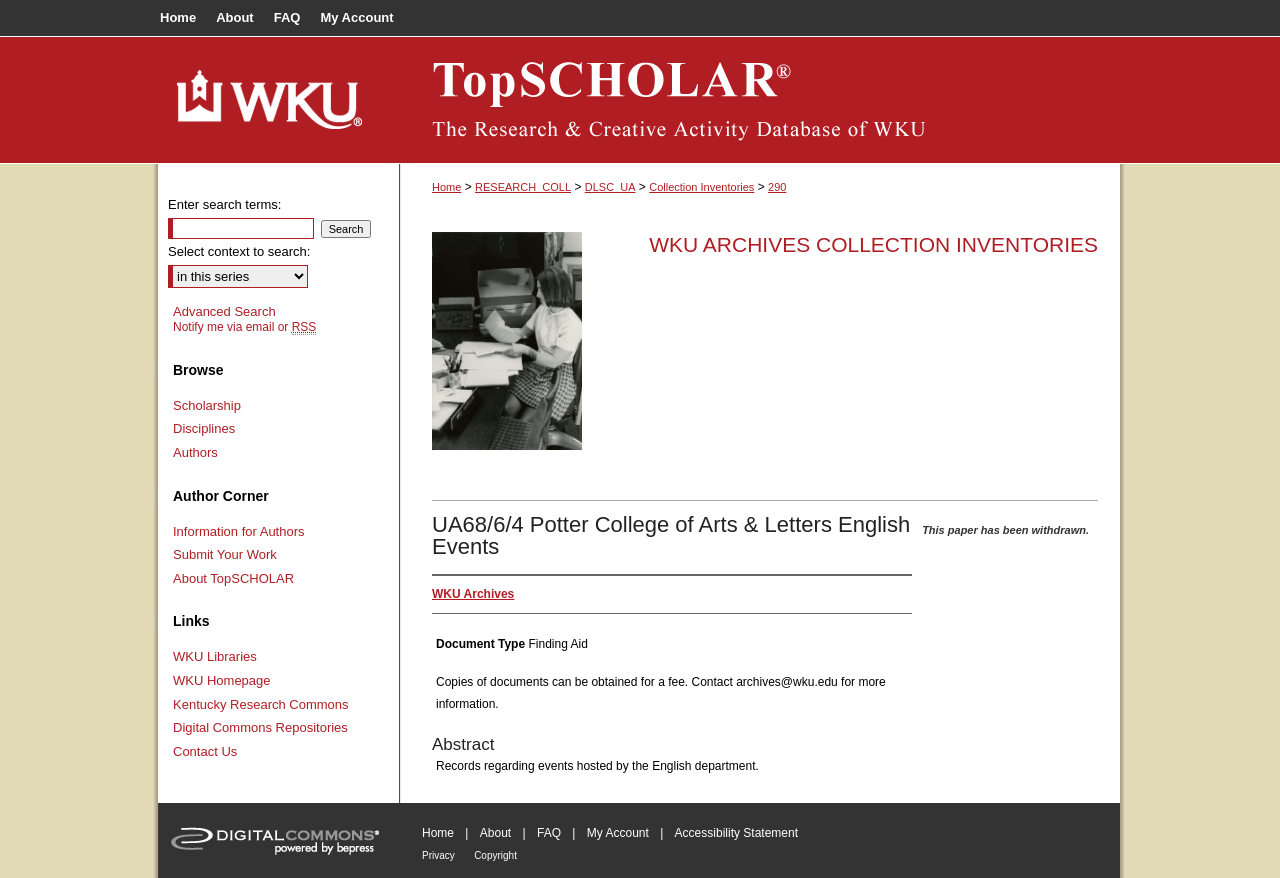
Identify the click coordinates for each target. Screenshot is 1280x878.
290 (777, 187)
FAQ (549, 833)
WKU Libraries (215, 656)
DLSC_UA (610, 187)
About (495, 833)
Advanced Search (224, 311)
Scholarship (207, 405)
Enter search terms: (224, 204)
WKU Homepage (222, 680)
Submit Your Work (225, 554)
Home (446, 187)
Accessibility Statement (736, 833)
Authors (195, 452)
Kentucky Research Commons (261, 704)
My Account (618, 833)
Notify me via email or (244, 327)
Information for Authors (239, 531)
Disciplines (204, 428)
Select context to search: (239, 251)
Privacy (438, 855)
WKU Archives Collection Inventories (873, 244)
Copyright (495, 855)
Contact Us (205, 751)
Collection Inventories (701, 187)
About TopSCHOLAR (233, 578)
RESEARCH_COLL (523, 187)
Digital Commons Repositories (260, 727)
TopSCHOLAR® (760, 100)
